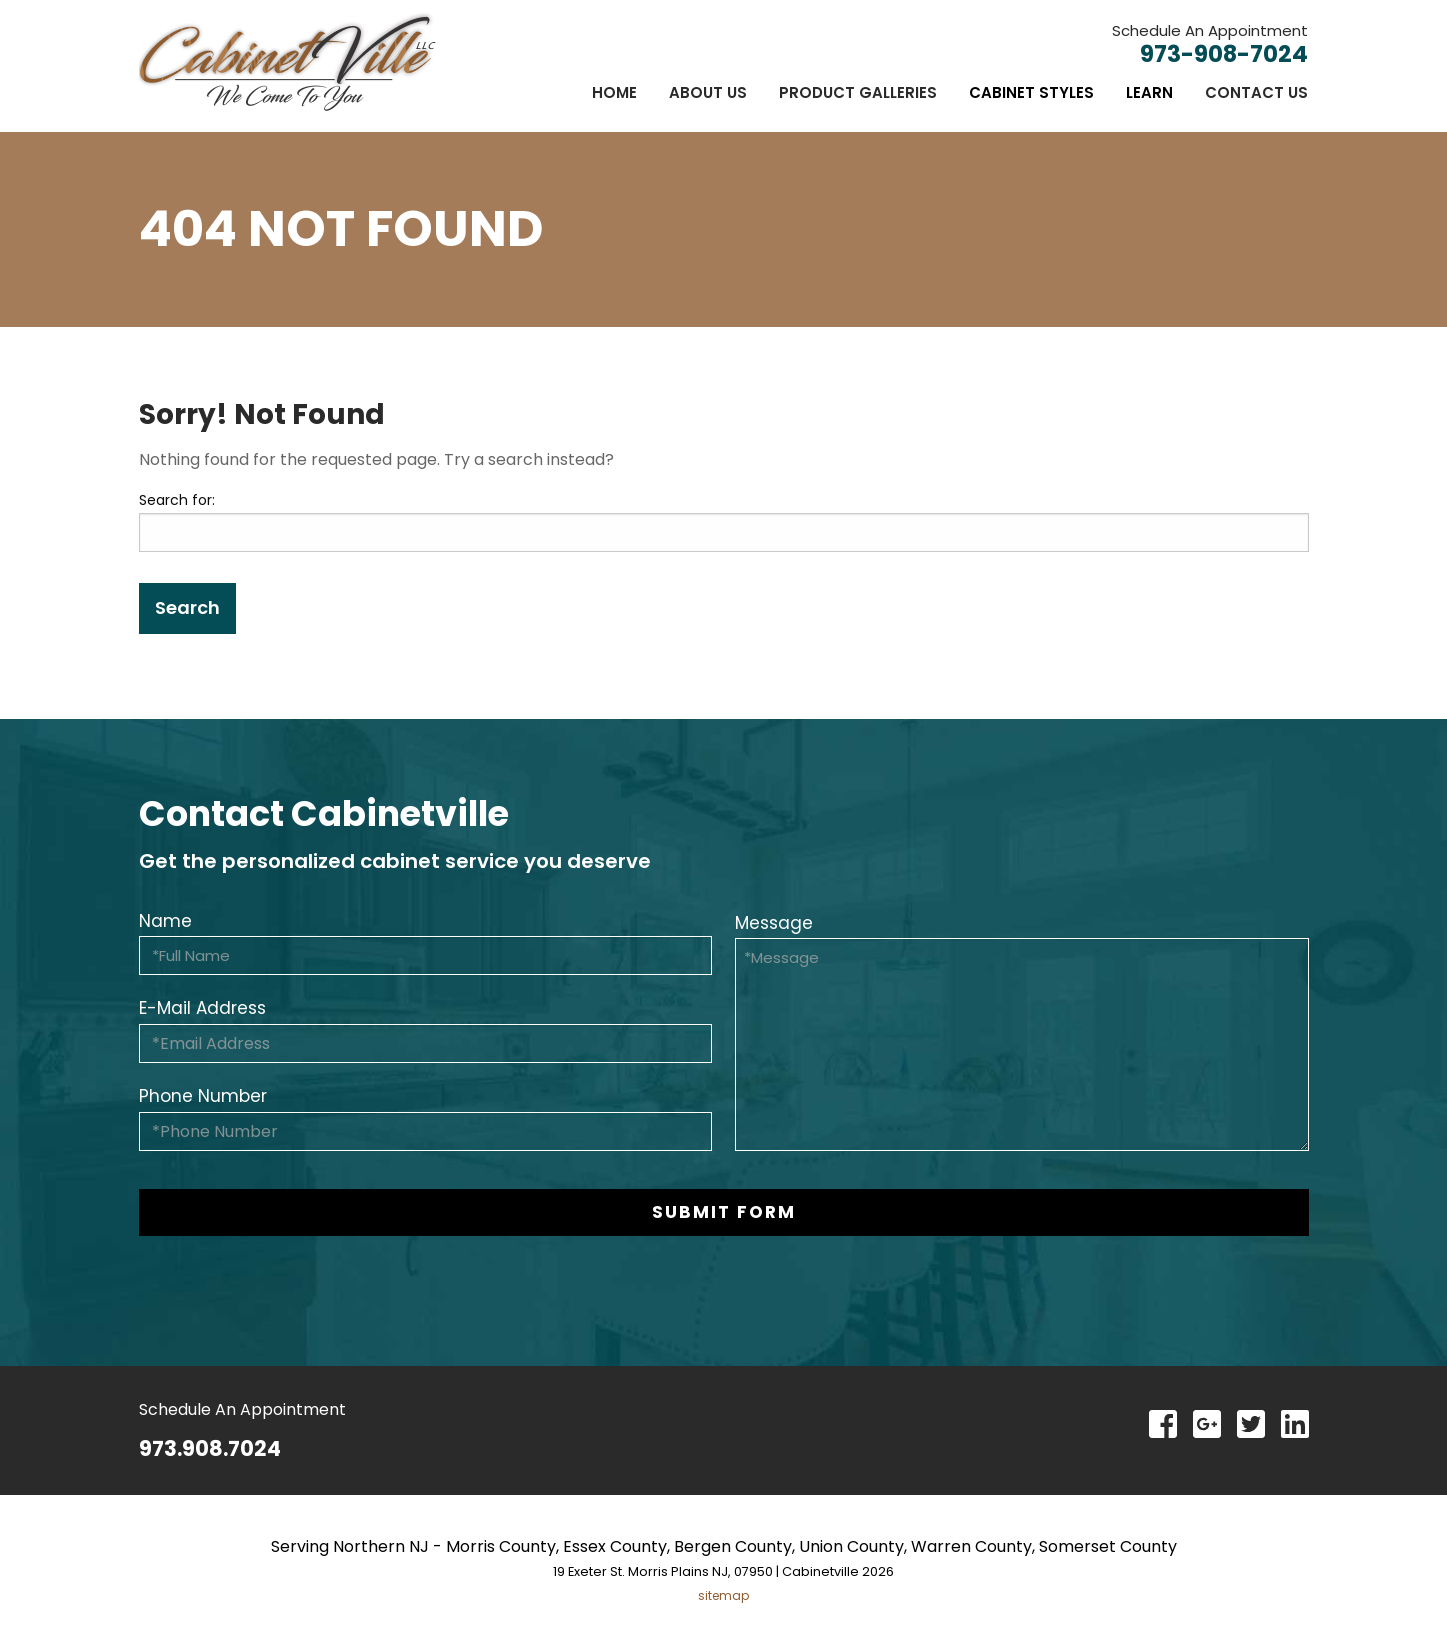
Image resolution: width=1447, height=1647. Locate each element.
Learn (1149, 92)
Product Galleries (858, 92)
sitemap (723, 1595)
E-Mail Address (202, 1008)
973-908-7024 (1224, 54)
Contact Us (1256, 92)
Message (774, 923)
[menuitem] (614, 92)
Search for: (177, 500)
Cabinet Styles (1031, 92)
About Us (708, 92)
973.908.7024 (210, 1448)
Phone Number (203, 1096)
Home (614, 92)
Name (165, 921)
